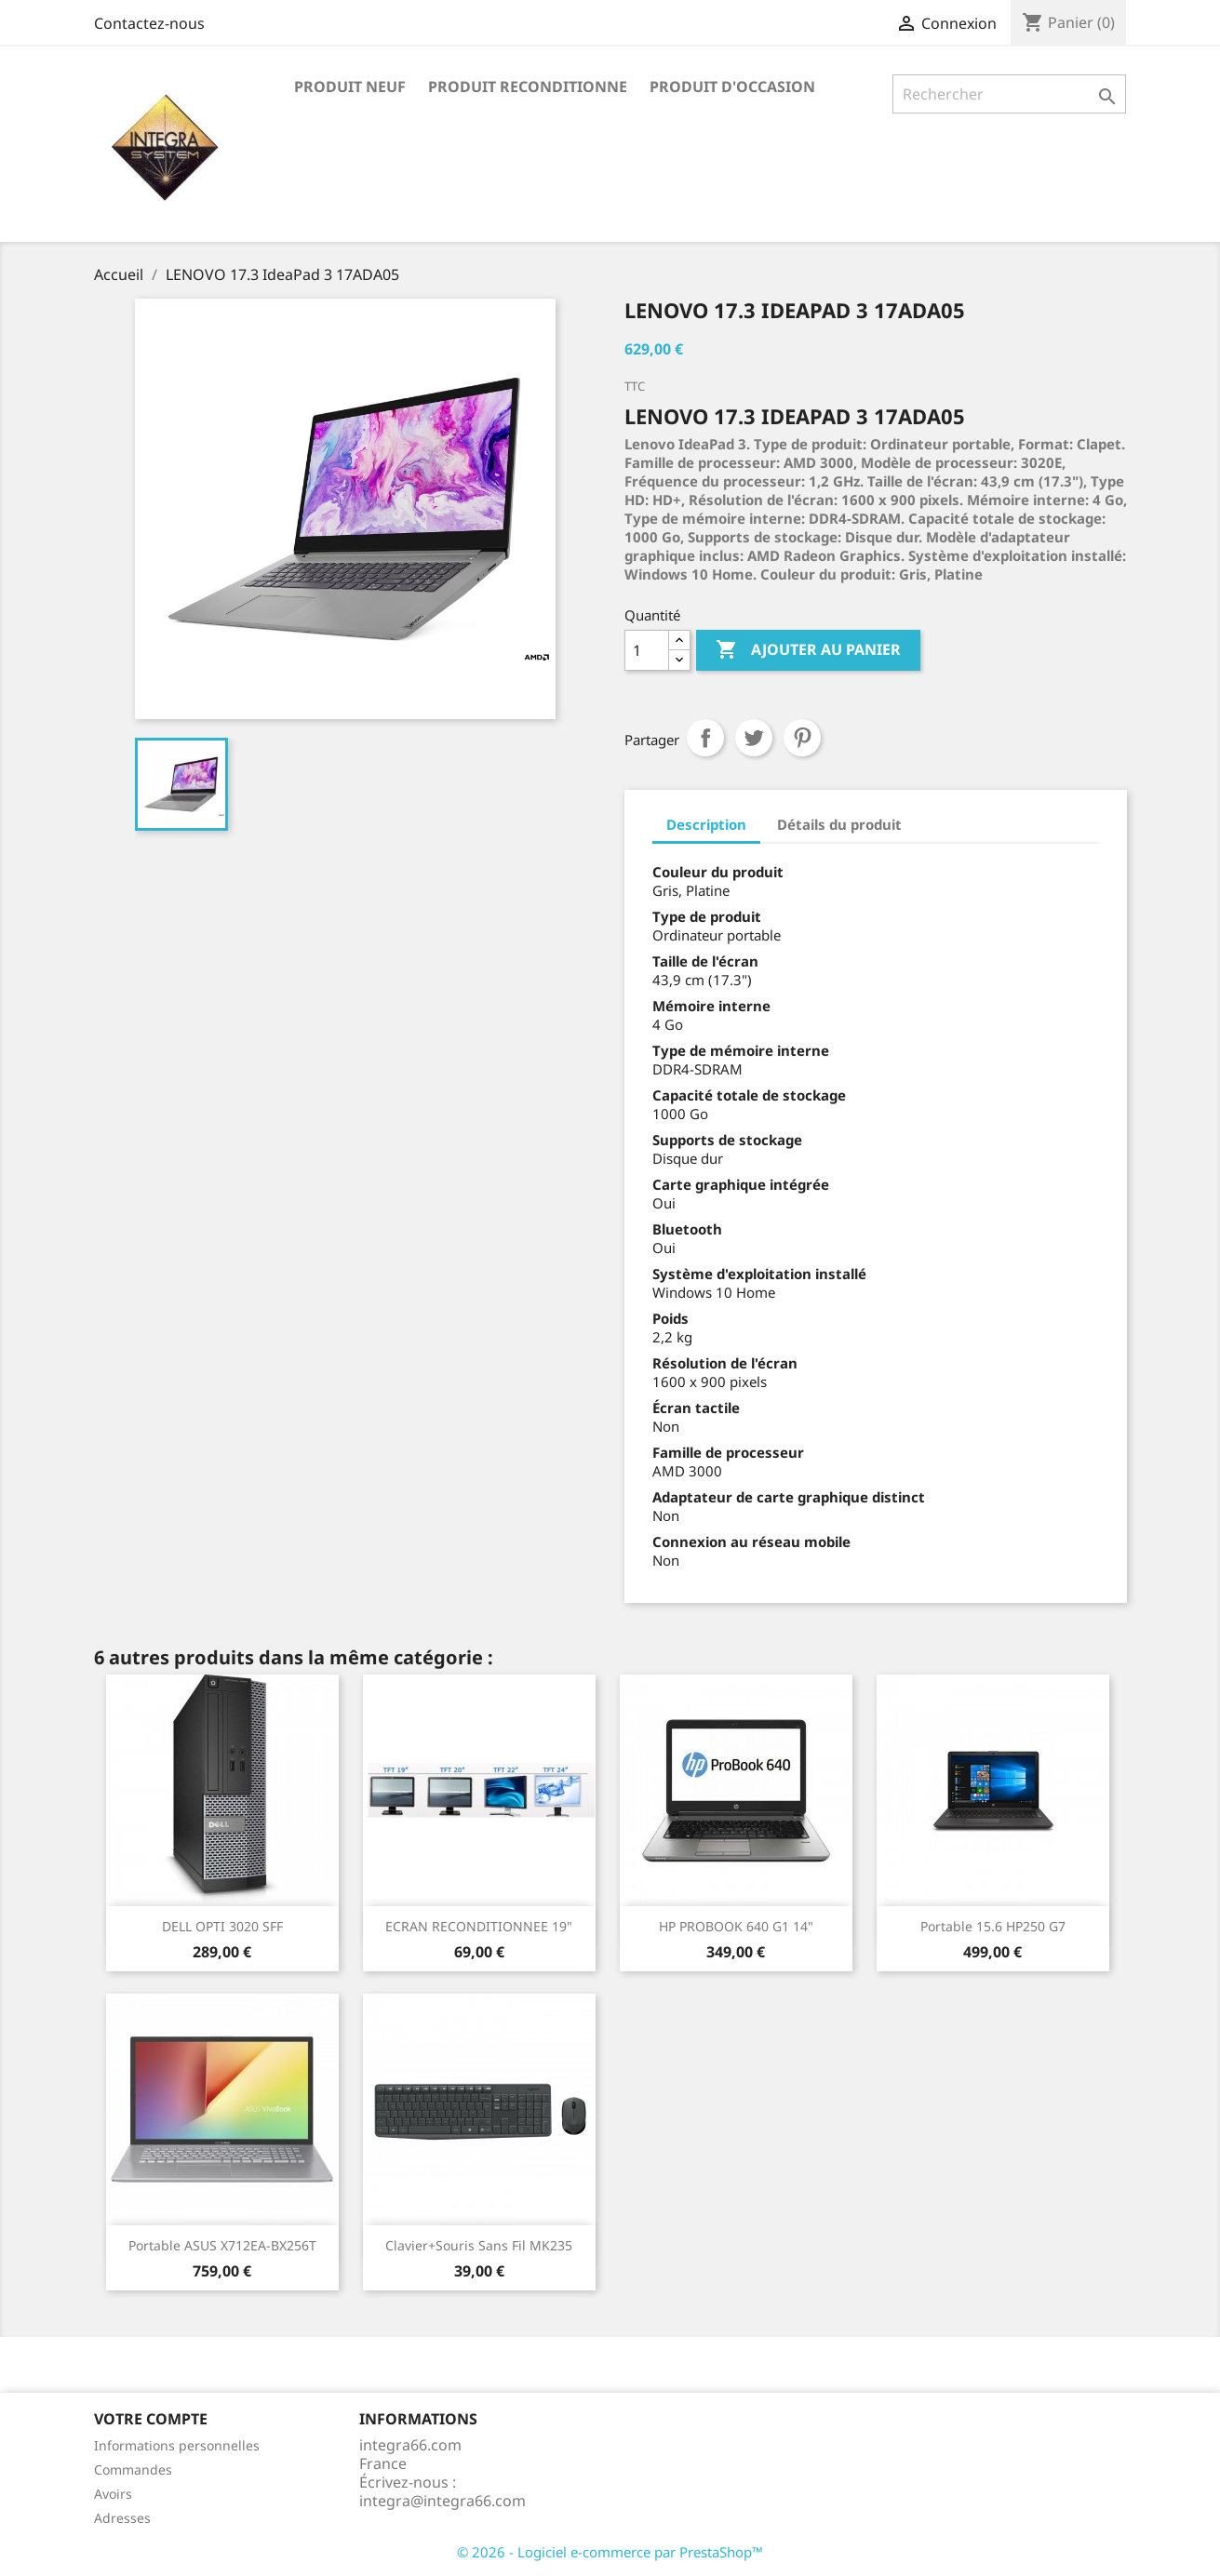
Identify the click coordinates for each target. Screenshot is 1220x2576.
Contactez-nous (149, 23)
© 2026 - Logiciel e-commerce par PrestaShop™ (610, 2552)
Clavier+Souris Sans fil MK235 (478, 2245)
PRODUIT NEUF (350, 86)
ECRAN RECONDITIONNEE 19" (478, 1926)
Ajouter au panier (808, 650)
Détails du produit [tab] (839, 824)
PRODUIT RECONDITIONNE (527, 86)
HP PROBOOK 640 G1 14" (736, 1926)
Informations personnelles (177, 2445)
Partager (705, 737)
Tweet (753, 737)
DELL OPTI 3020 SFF (222, 1926)
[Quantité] (646, 650)
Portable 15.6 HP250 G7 (993, 1926)
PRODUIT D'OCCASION (732, 86)
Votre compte (151, 2419)
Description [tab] (706, 824)
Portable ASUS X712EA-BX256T (222, 2245)
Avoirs (113, 2494)
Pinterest (802, 737)
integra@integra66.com (442, 2500)
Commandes (133, 2469)
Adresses (122, 2518)
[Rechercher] (1009, 93)
